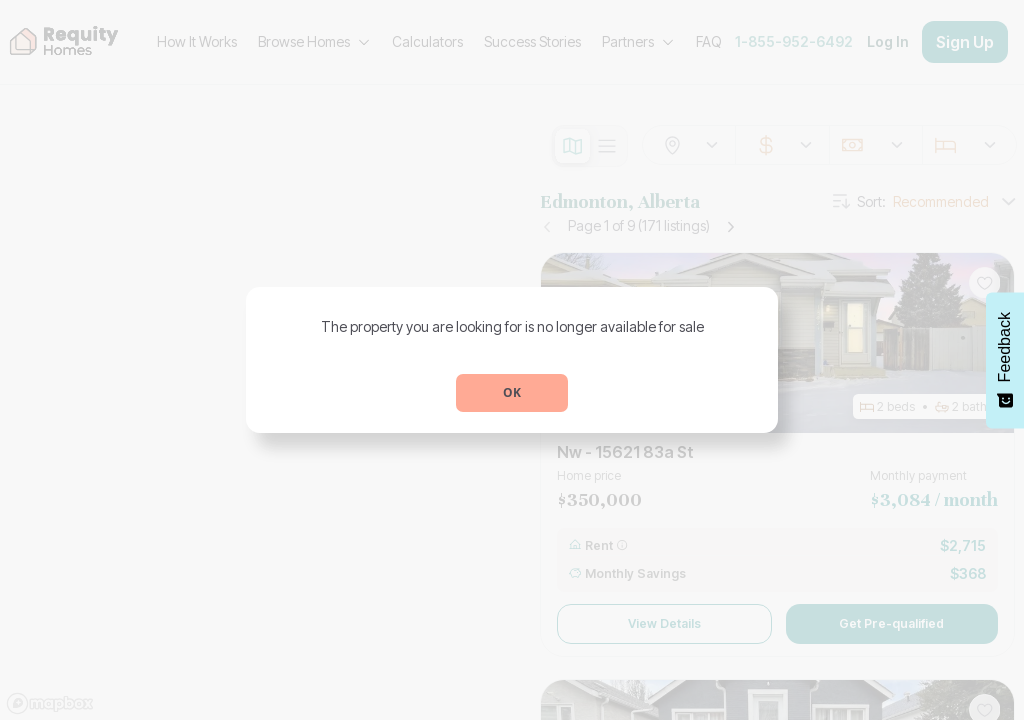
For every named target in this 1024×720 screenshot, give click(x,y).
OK (512, 392)
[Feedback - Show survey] (1005, 360)
